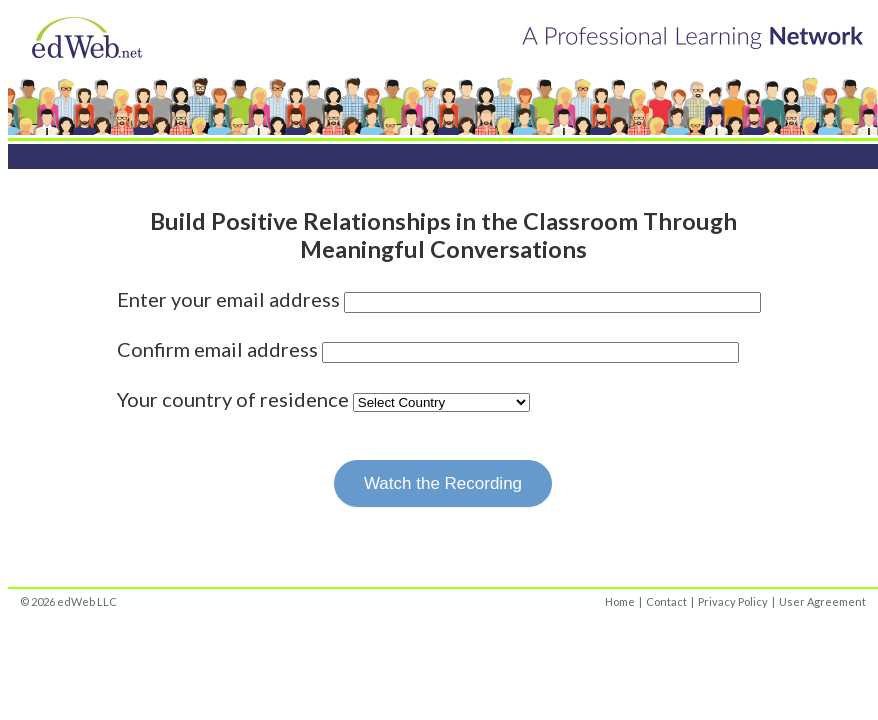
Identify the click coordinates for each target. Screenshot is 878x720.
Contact (666, 601)
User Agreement (822, 601)
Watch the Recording (443, 483)
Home (620, 601)
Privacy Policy (733, 601)
